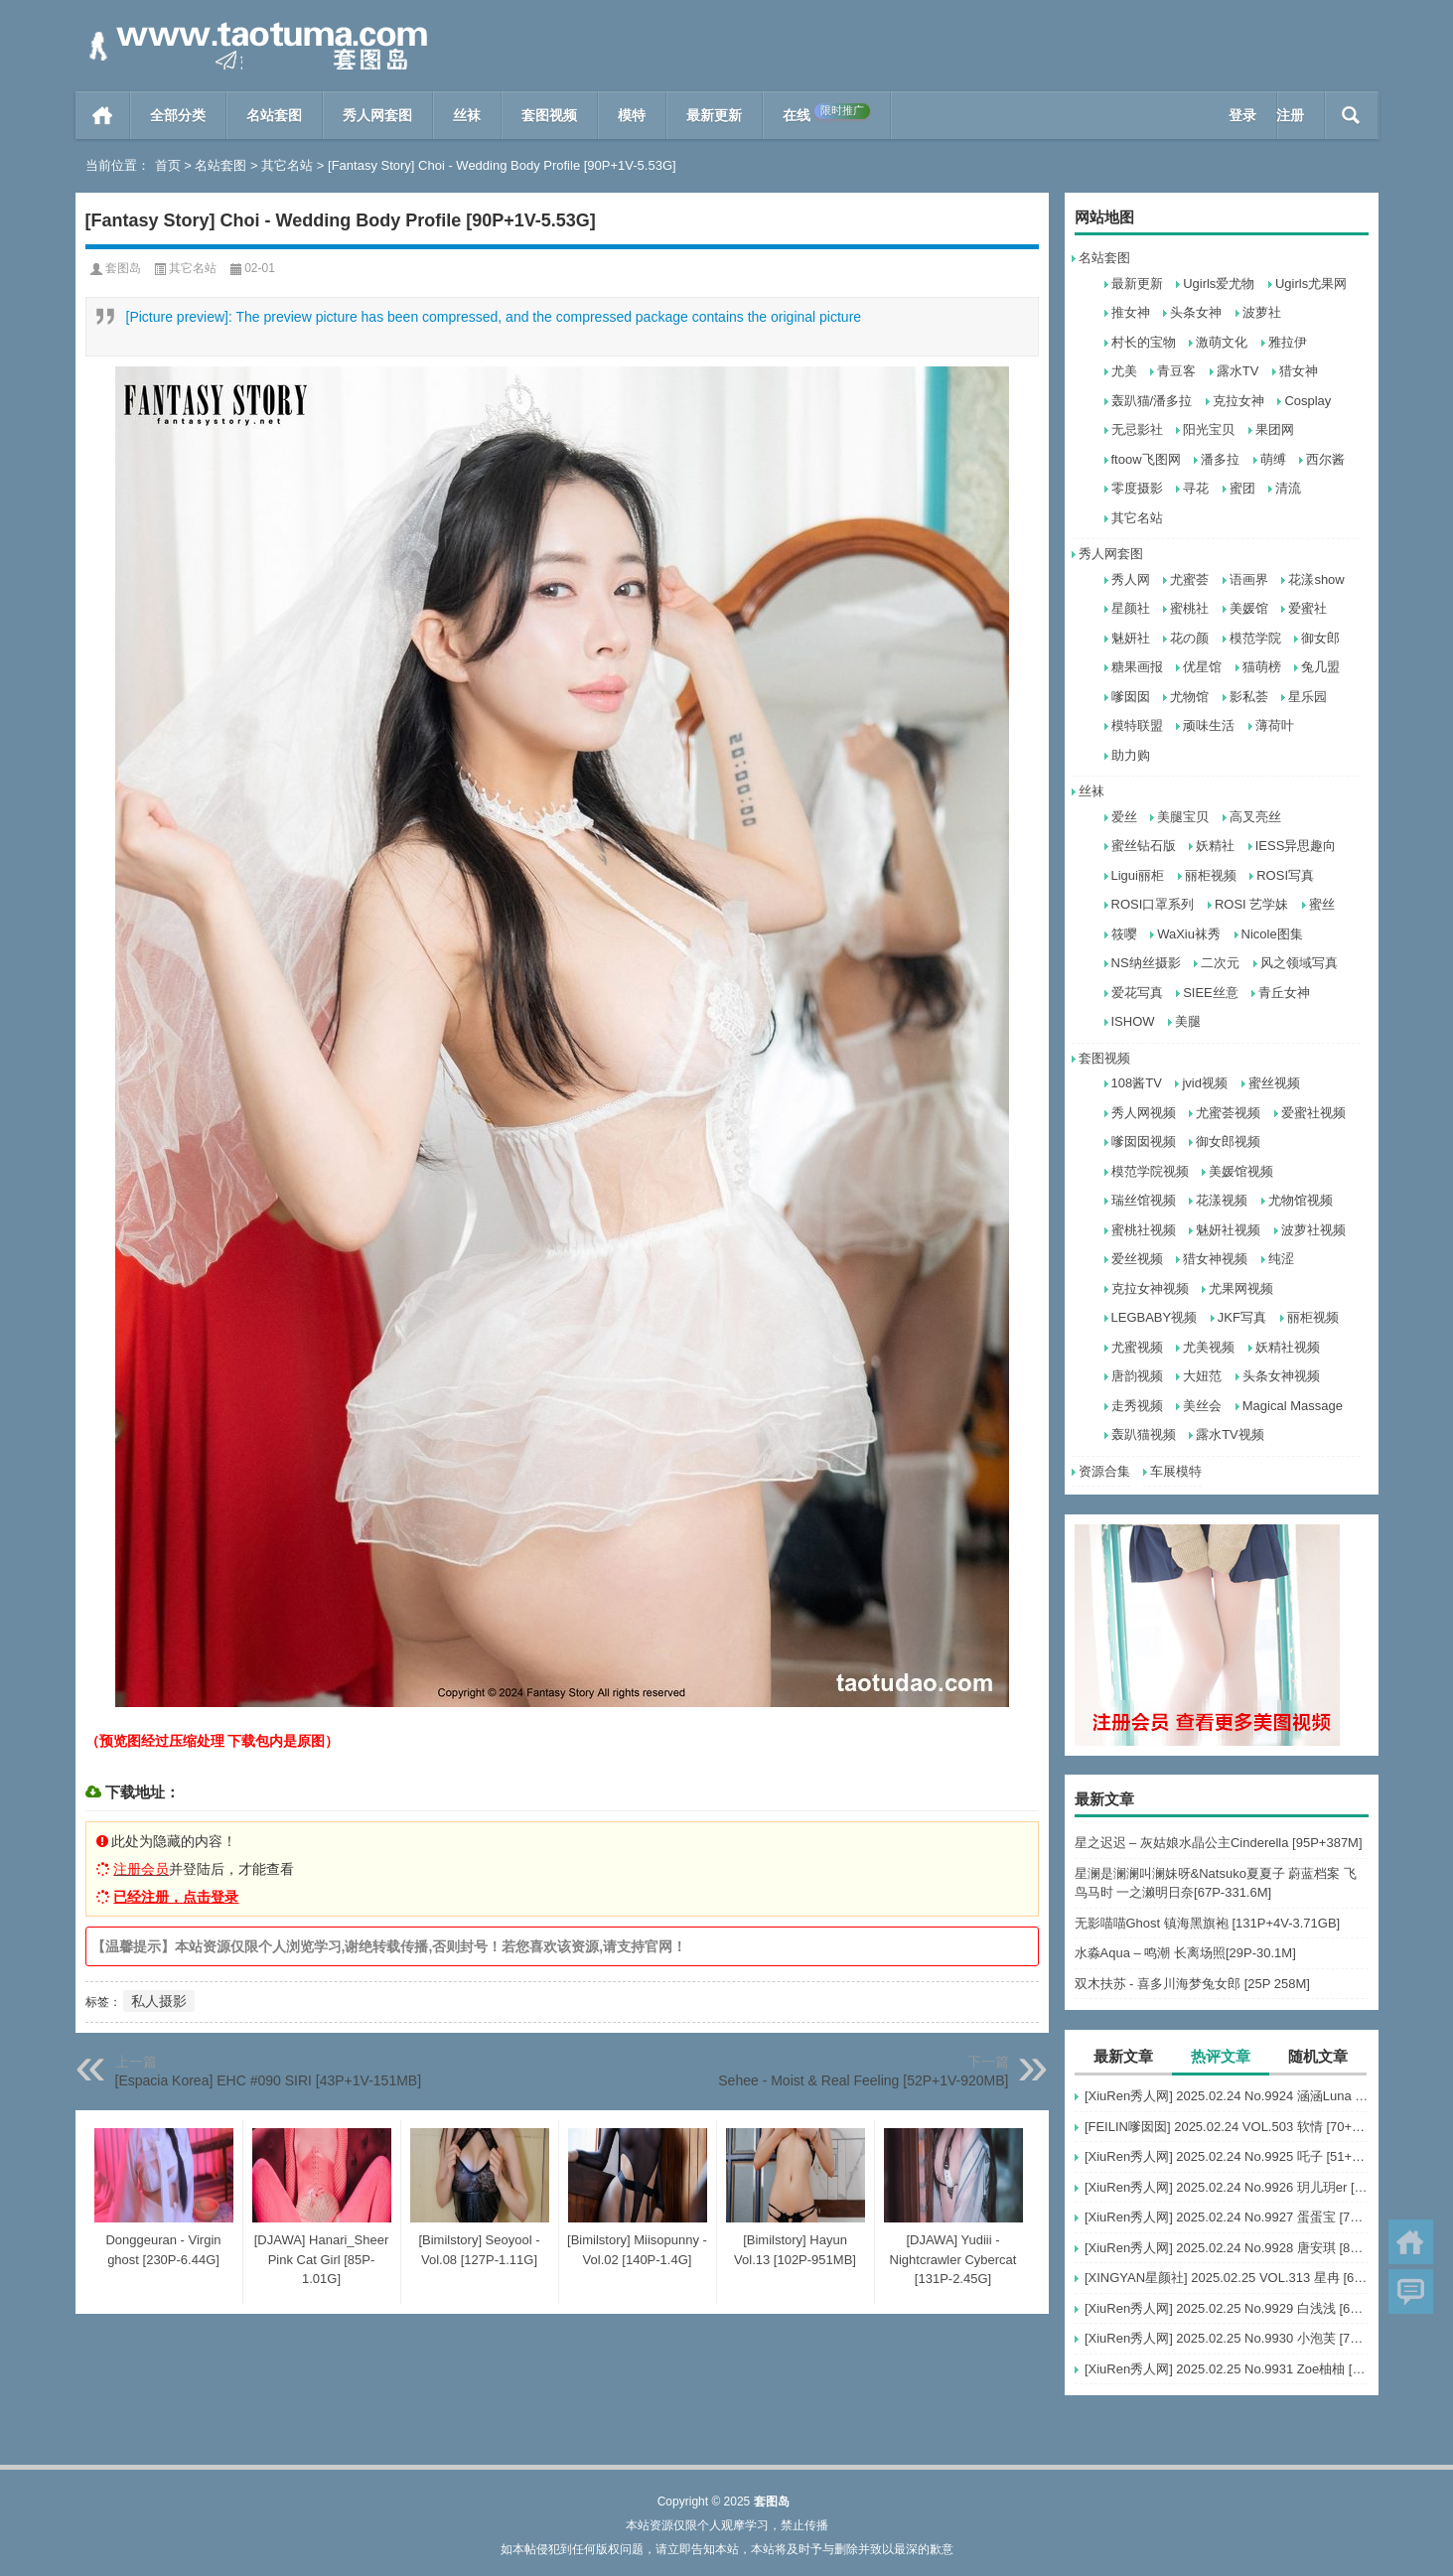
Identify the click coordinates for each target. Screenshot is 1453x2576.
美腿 (1188, 1021)
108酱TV (1136, 1082)
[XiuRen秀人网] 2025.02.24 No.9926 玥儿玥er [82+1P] (1227, 2187)
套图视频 (549, 115)
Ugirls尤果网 (1311, 283)
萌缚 (1273, 459)
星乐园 (1307, 696)
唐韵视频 (1137, 1375)
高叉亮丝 (1255, 816)
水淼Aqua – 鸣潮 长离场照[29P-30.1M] (1185, 1952)
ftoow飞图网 (1146, 459)
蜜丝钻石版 (1143, 845)
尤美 (1124, 370)
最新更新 (714, 115)
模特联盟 (1137, 725)
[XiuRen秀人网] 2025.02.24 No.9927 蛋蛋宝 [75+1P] (1227, 2217)
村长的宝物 (1143, 342)
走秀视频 (1137, 1405)
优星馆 (1202, 666)
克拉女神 (1238, 400)
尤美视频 (1209, 1347)
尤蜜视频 (1137, 1347)
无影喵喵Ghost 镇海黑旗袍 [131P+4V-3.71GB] (1208, 1923)
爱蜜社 (1307, 608)
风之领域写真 (1299, 962)
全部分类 (178, 115)
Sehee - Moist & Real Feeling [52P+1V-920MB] (863, 2080)
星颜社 (1130, 608)
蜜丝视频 (1274, 1082)
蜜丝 (1322, 904)
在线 (826, 113)
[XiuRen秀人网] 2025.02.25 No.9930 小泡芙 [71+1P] (1227, 2338)
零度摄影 (1137, 488)
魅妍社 (1130, 638)
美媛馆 (1249, 608)
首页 (102, 115)
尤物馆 (1189, 696)
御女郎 (1320, 638)
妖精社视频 (1287, 1347)
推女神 (1130, 312)
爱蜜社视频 (1313, 1112)
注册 (1290, 115)
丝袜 (467, 115)
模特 (632, 115)
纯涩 (1281, 1258)
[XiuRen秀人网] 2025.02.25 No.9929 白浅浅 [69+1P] (1227, 2308)
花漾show (1316, 579)
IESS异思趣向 (1296, 845)
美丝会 (1202, 1405)
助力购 (1130, 755)
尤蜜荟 (1189, 579)
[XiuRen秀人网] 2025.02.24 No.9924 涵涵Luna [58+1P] (1227, 2095)
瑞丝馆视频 (1143, 1200)
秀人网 (1130, 579)
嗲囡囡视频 (1143, 1141)
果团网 (1274, 429)
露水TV (1238, 370)
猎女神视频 (1215, 1258)
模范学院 (1255, 638)
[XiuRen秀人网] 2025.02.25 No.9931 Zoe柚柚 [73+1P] (1227, 2368)
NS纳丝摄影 (1146, 962)
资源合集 (1104, 1471)
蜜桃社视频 (1143, 1229)
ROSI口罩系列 (1153, 904)
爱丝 (1124, 816)
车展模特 (1176, 1471)
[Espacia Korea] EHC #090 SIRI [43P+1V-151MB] (268, 2080)
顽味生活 (1209, 725)
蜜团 (1242, 488)
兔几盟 (1320, 666)
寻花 (1196, 488)
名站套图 (274, 115)
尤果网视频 (1241, 1288)
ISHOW (1133, 1021)
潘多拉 (1220, 459)
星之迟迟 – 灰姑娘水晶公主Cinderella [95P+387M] (1219, 1842)
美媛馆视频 (1241, 1171)
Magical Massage (1292, 1405)
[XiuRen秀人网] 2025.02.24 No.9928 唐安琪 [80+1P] (1227, 2247)
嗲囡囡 (1130, 696)
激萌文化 (1221, 342)
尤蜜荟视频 (1228, 1112)
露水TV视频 (1230, 1434)
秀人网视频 (1143, 1112)
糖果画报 (1137, 666)
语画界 (1249, 579)
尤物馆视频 (1300, 1200)
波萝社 (1261, 312)
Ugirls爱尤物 (1218, 283)
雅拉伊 (1287, 342)
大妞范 (1202, 1375)
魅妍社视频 (1228, 1229)
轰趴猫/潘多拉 (1152, 400)
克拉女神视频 (1150, 1288)
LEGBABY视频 (1154, 1317)
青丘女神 (1284, 992)
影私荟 (1249, 696)
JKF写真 (1242, 1317)
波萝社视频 (1313, 1229)
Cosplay (1307, 400)
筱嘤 (1124, 934)
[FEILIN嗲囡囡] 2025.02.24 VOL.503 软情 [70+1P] (1227, 2126)
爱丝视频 (1137, 1258)
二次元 (1220, 962)
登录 (1242, 115)
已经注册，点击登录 (175, 1897)
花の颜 (1189, 638)
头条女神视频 (1281, 1375)
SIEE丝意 (1210, 992)
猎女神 (1298, 370)
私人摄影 (159, 2001)
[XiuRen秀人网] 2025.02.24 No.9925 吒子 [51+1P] (1227, 2156)
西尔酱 (1325, 459)
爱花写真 (1137, 992)
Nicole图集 (1272, 934)
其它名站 (287, 165)
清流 (1288, 488)
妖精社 (1215, 845)
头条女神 (1196, 312)
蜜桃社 (1189, 608)
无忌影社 (1137, 429)
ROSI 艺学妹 (1251, 904)
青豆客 (1176, 370)
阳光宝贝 (1209, 429)
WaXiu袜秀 (1189, 934)
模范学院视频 (1150, 1171)
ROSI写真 (1285, 875)
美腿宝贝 (1183, 816)
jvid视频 (1205, 1082)
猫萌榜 (1261, 666)
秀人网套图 (377, 115)
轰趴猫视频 (1143, 1434)
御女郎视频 (1228, 1141)
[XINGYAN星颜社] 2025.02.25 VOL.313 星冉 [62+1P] (1227, 2277)
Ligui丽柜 (1137, 875)
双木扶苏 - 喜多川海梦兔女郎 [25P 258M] (1192, 1983)
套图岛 (123, 268)
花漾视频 (1221, 1200)
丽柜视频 (1210, 875)
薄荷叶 (1274, 725)
